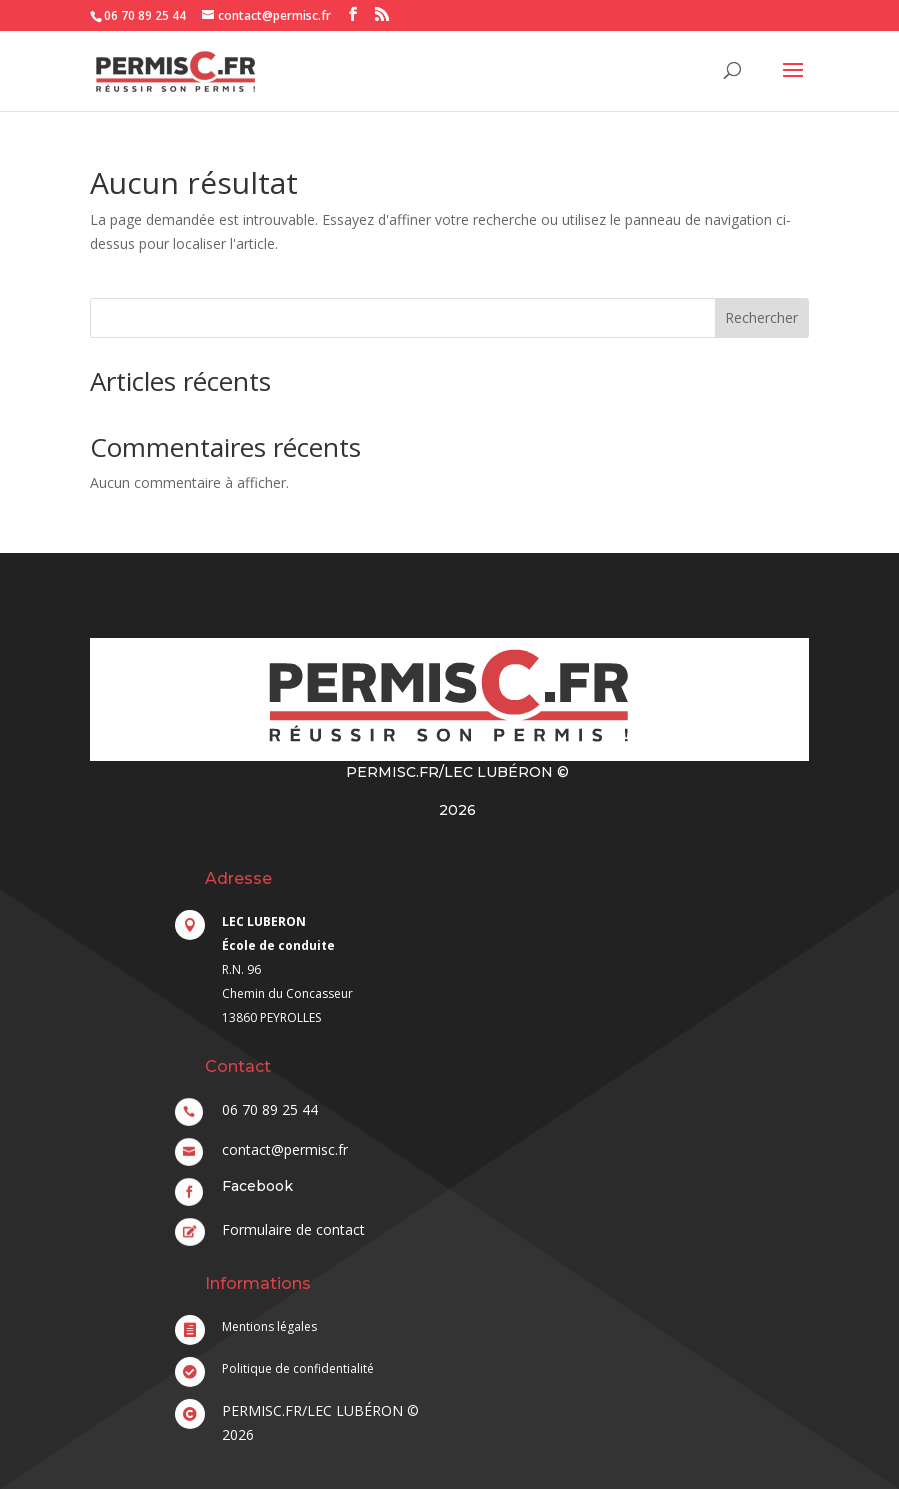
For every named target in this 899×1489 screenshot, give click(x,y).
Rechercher (761, 317)
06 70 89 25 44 (145, 15)
